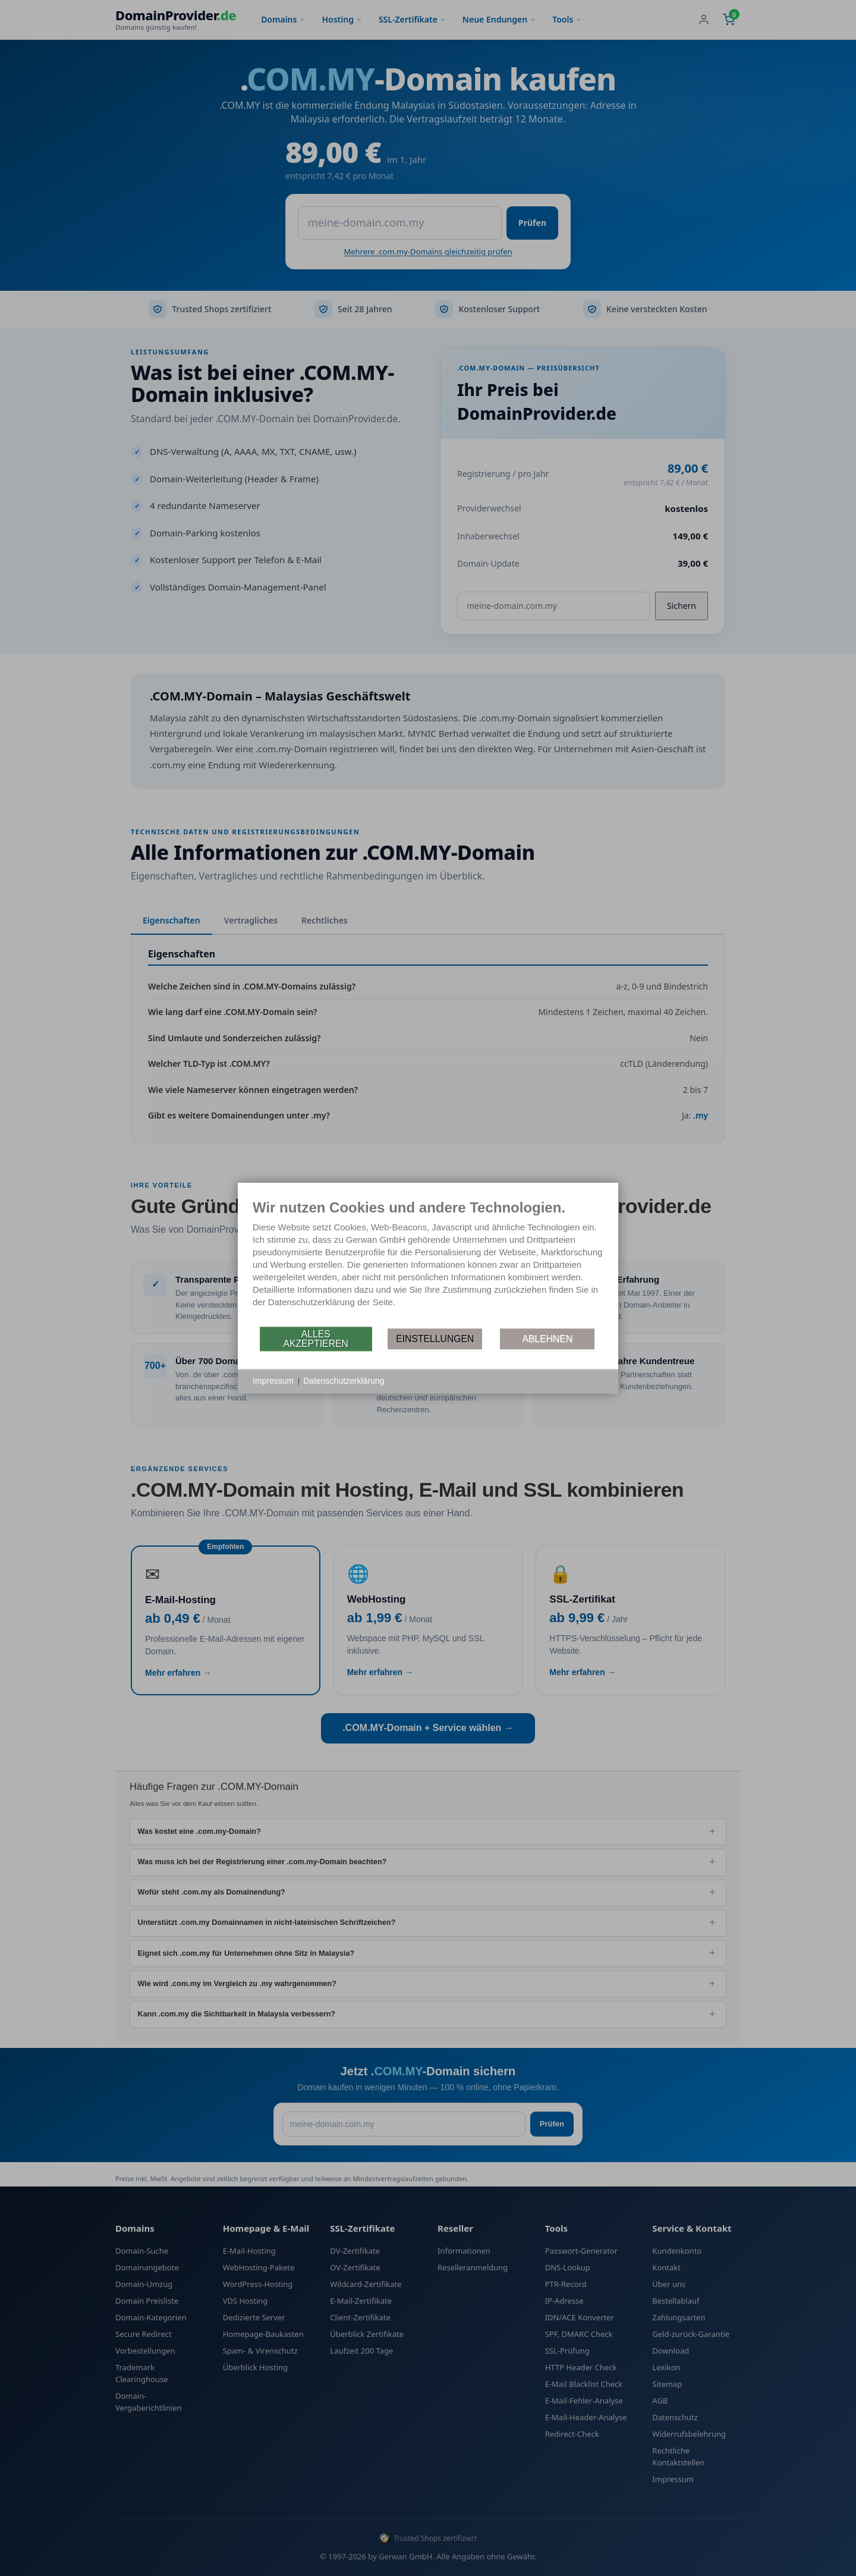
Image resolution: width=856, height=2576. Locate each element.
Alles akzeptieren (315, 1339)
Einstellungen (435, 1339)
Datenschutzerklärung (343, 1381)
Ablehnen (547, 1339)
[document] (428, 1262)
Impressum (273, 1381)
